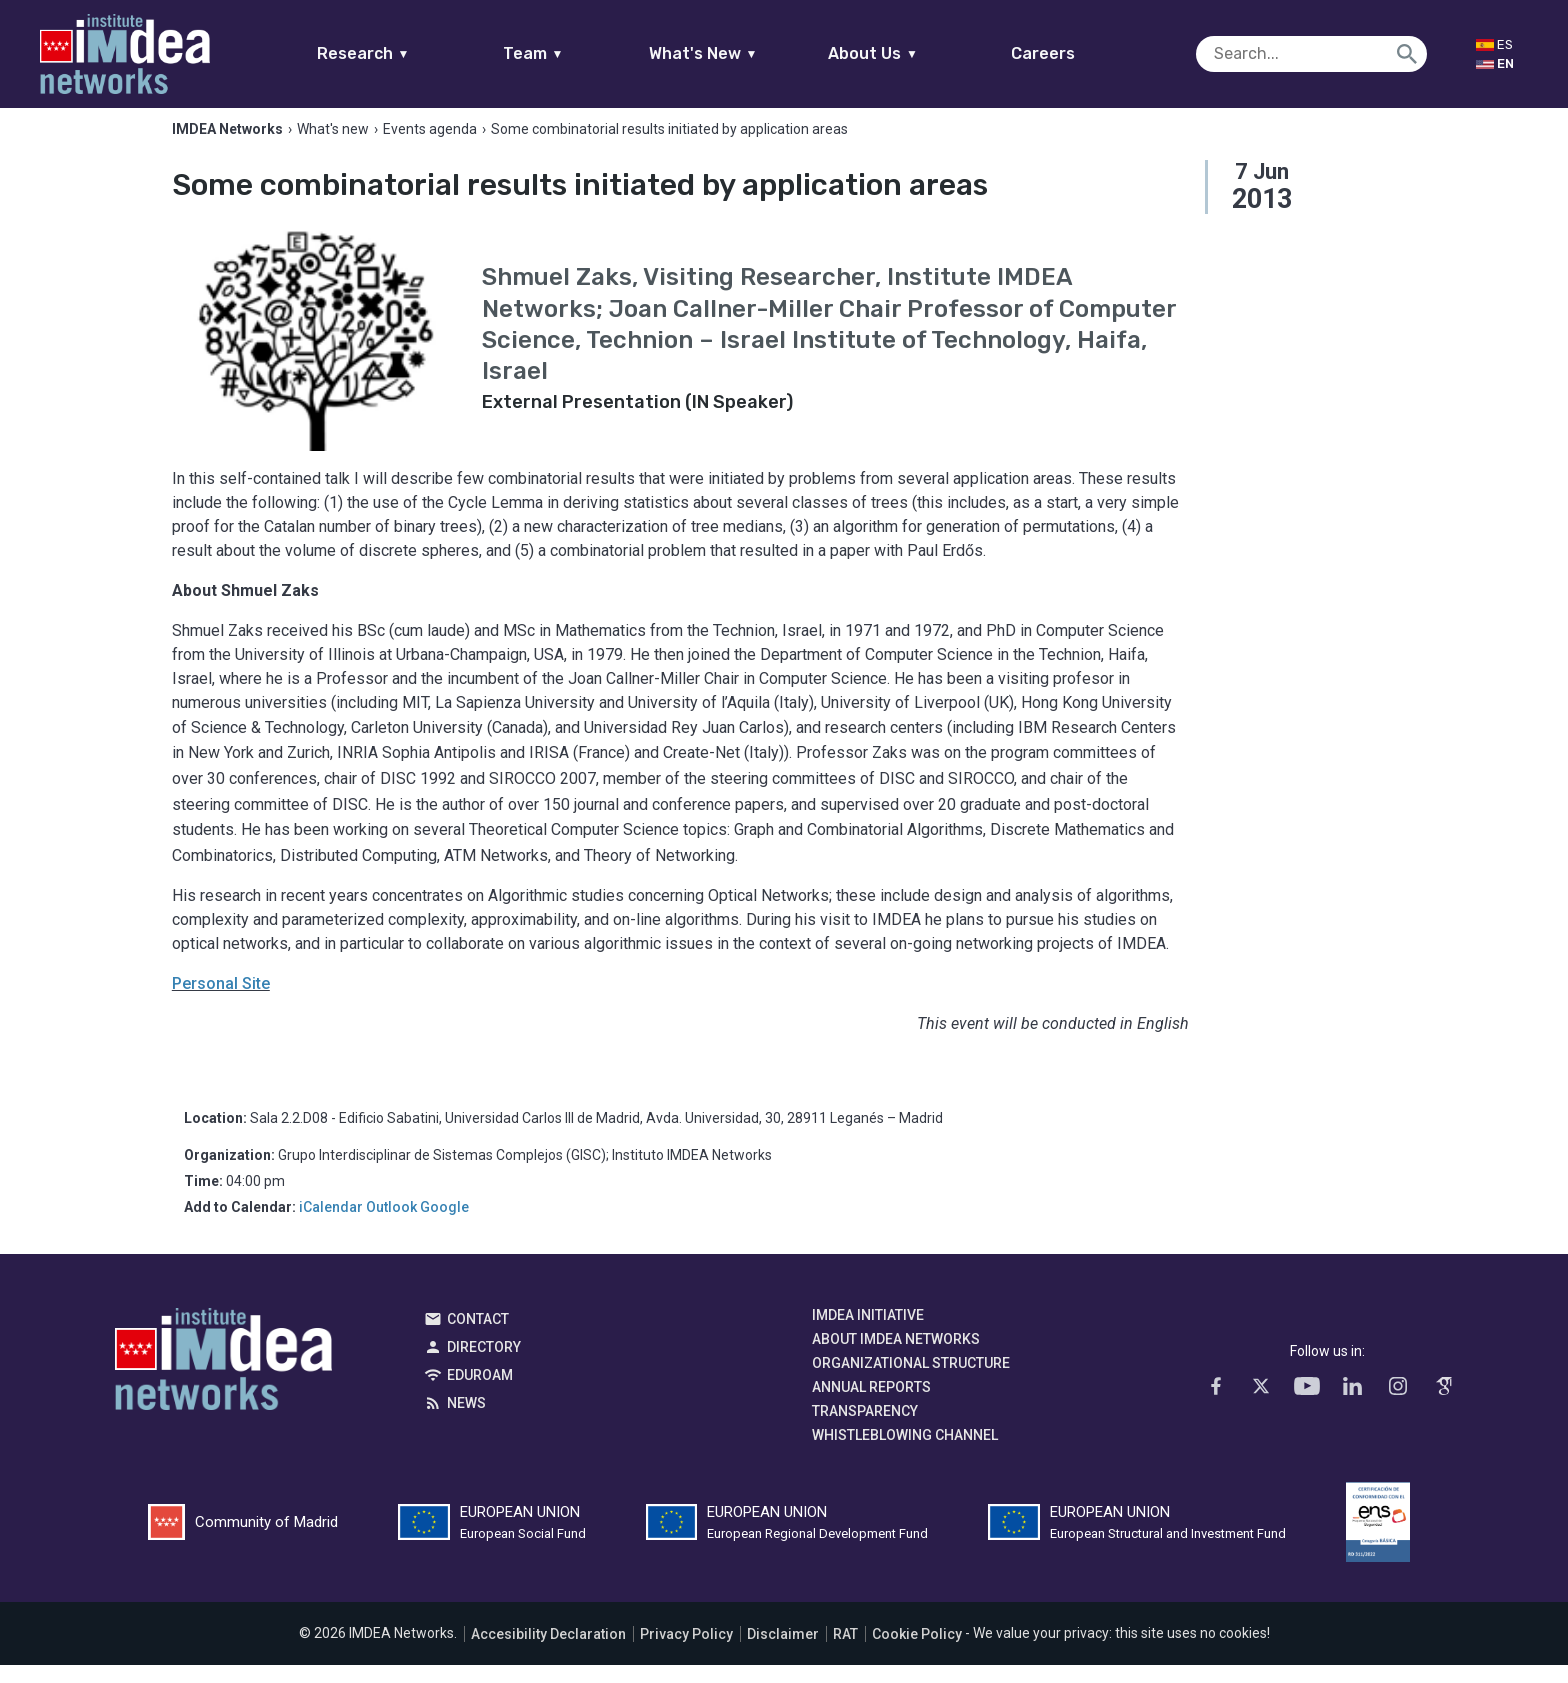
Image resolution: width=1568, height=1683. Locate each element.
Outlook (391, 1226)
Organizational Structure (911, 1382)
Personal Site (221, 1002)
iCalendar (331, 1226)
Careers (1082, 53)
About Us (912, 53)
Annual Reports (871, 1406)
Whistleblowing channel (905, 1454)
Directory (484, 1366)
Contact (478, 1338)
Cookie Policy (917, 1652)
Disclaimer (783, 1652)
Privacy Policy (686, 1652)
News (466, 1422)
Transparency (865, 1430)
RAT (845, 1652)
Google (444, 1226)
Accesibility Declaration (548, 1652)
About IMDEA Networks (896, 1358)
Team (571, 53)
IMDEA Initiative (868, 1334)
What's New (741, 53)
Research (401, 53)
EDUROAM (480, 1394)
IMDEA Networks (223, 1383)
